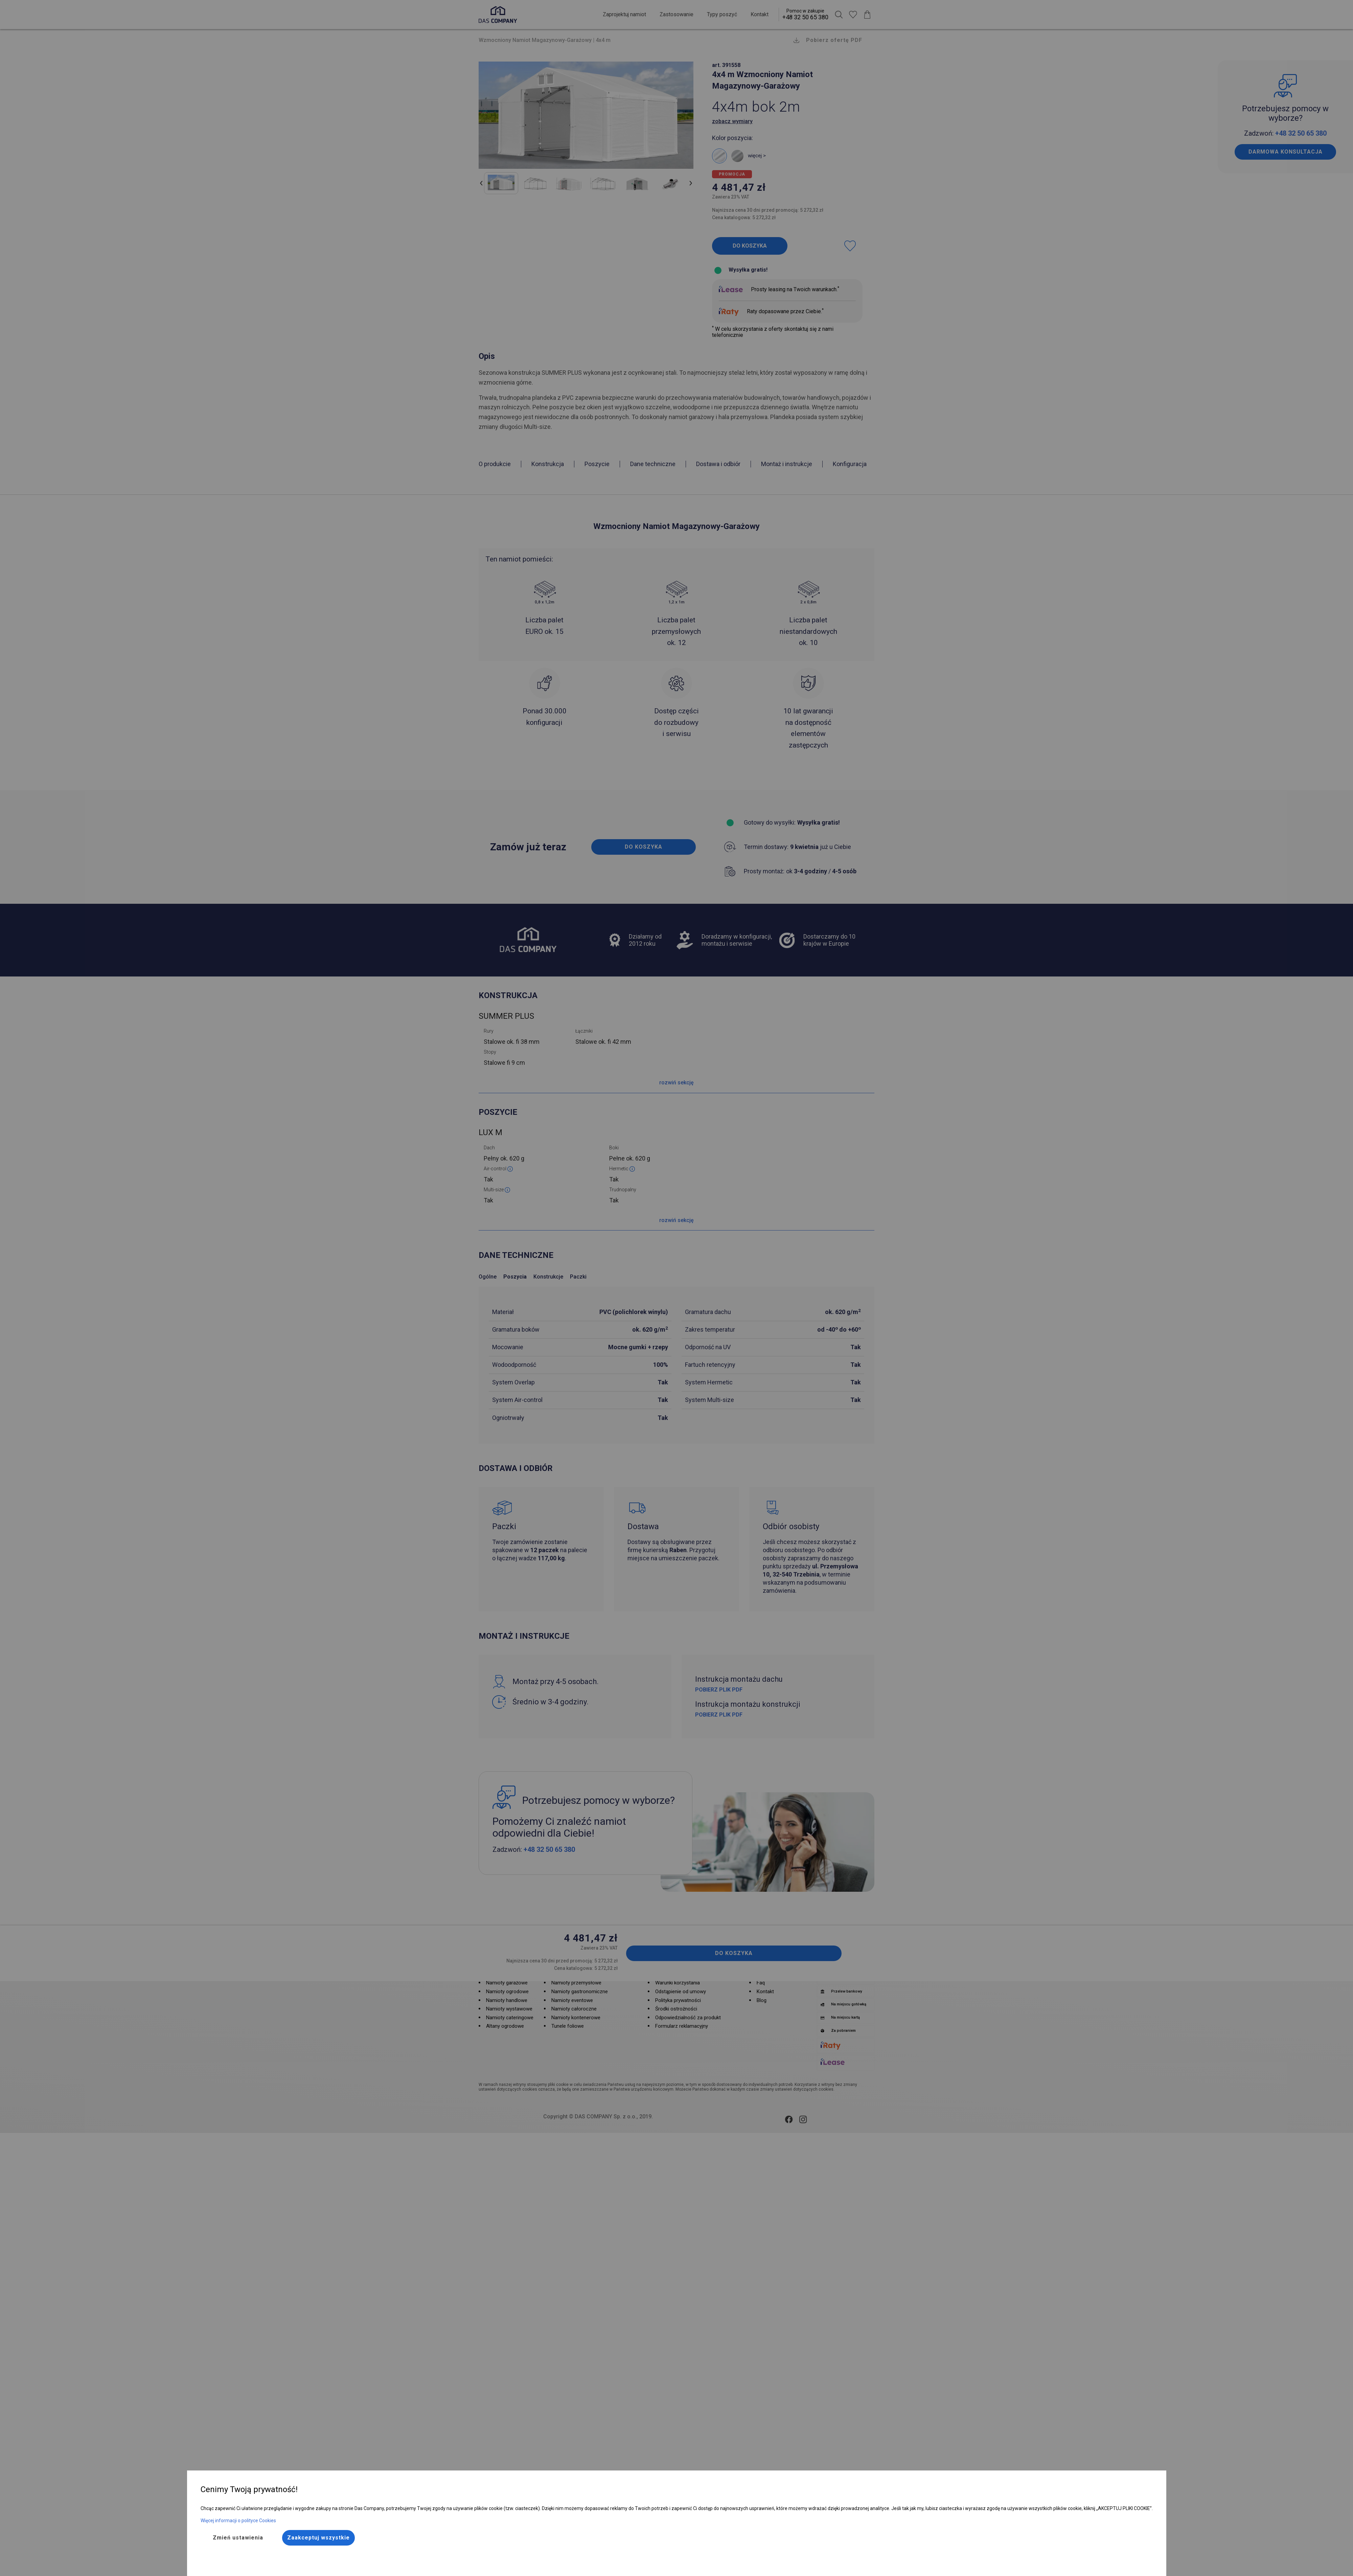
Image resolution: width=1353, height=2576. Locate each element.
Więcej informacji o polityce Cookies (238, 2520)
